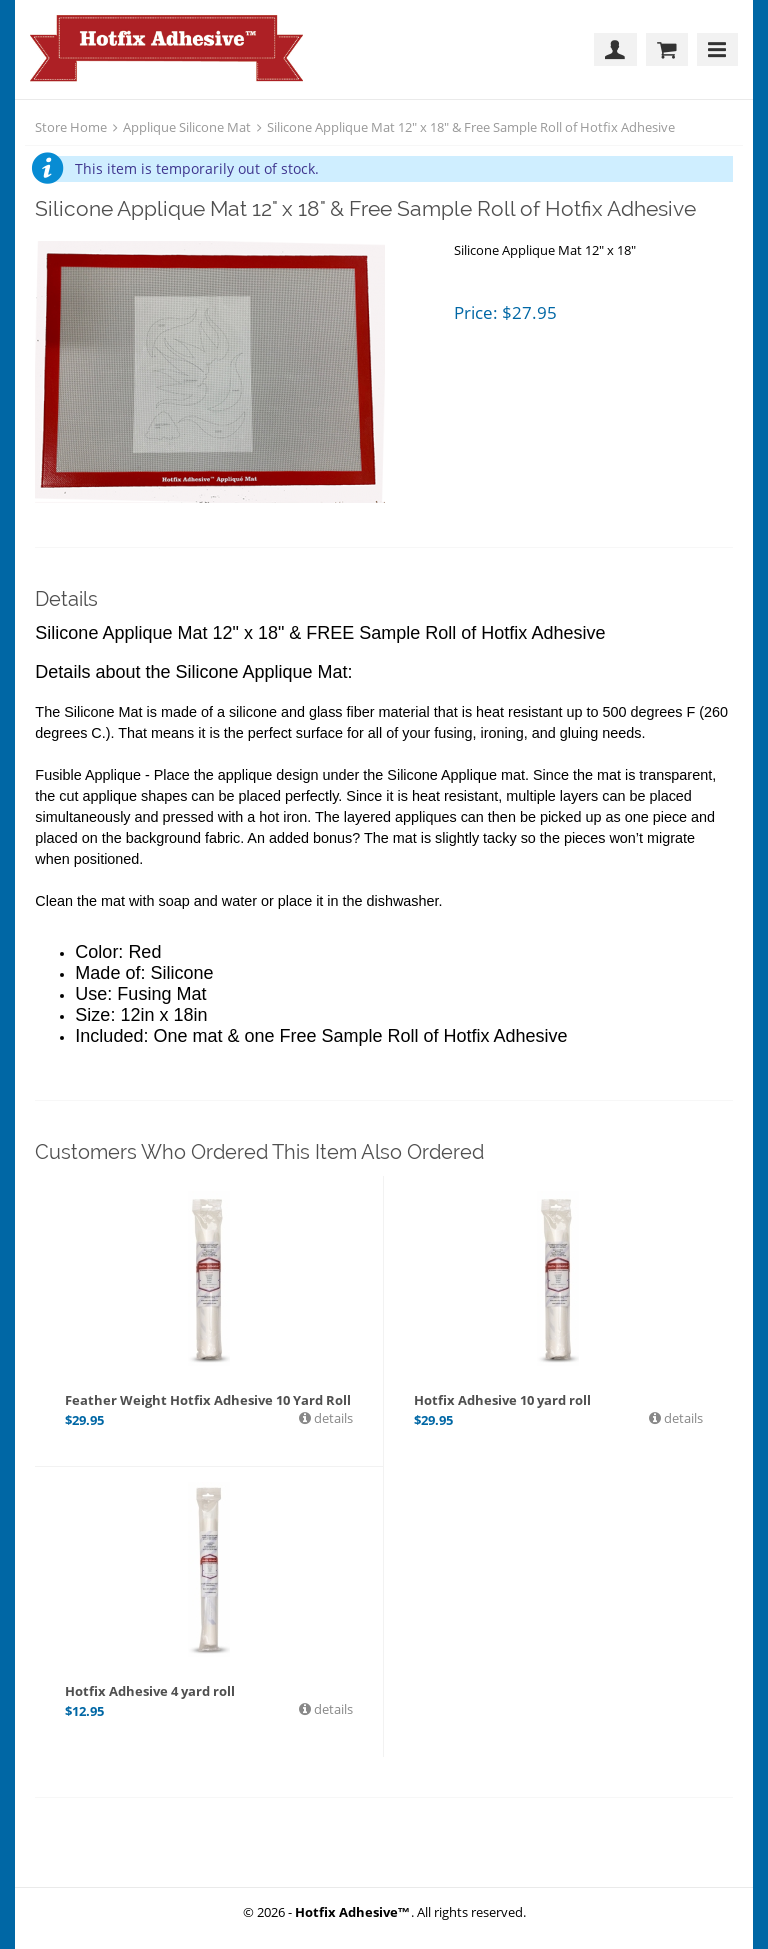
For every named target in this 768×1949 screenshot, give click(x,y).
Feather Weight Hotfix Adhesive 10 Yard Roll (208, 1400)
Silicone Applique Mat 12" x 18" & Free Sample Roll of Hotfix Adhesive (471, 127)
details (332, 1418)
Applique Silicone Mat (187, 127)
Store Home (71, 127)
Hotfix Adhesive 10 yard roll (502, 1400)
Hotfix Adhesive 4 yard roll (150, 1691)
